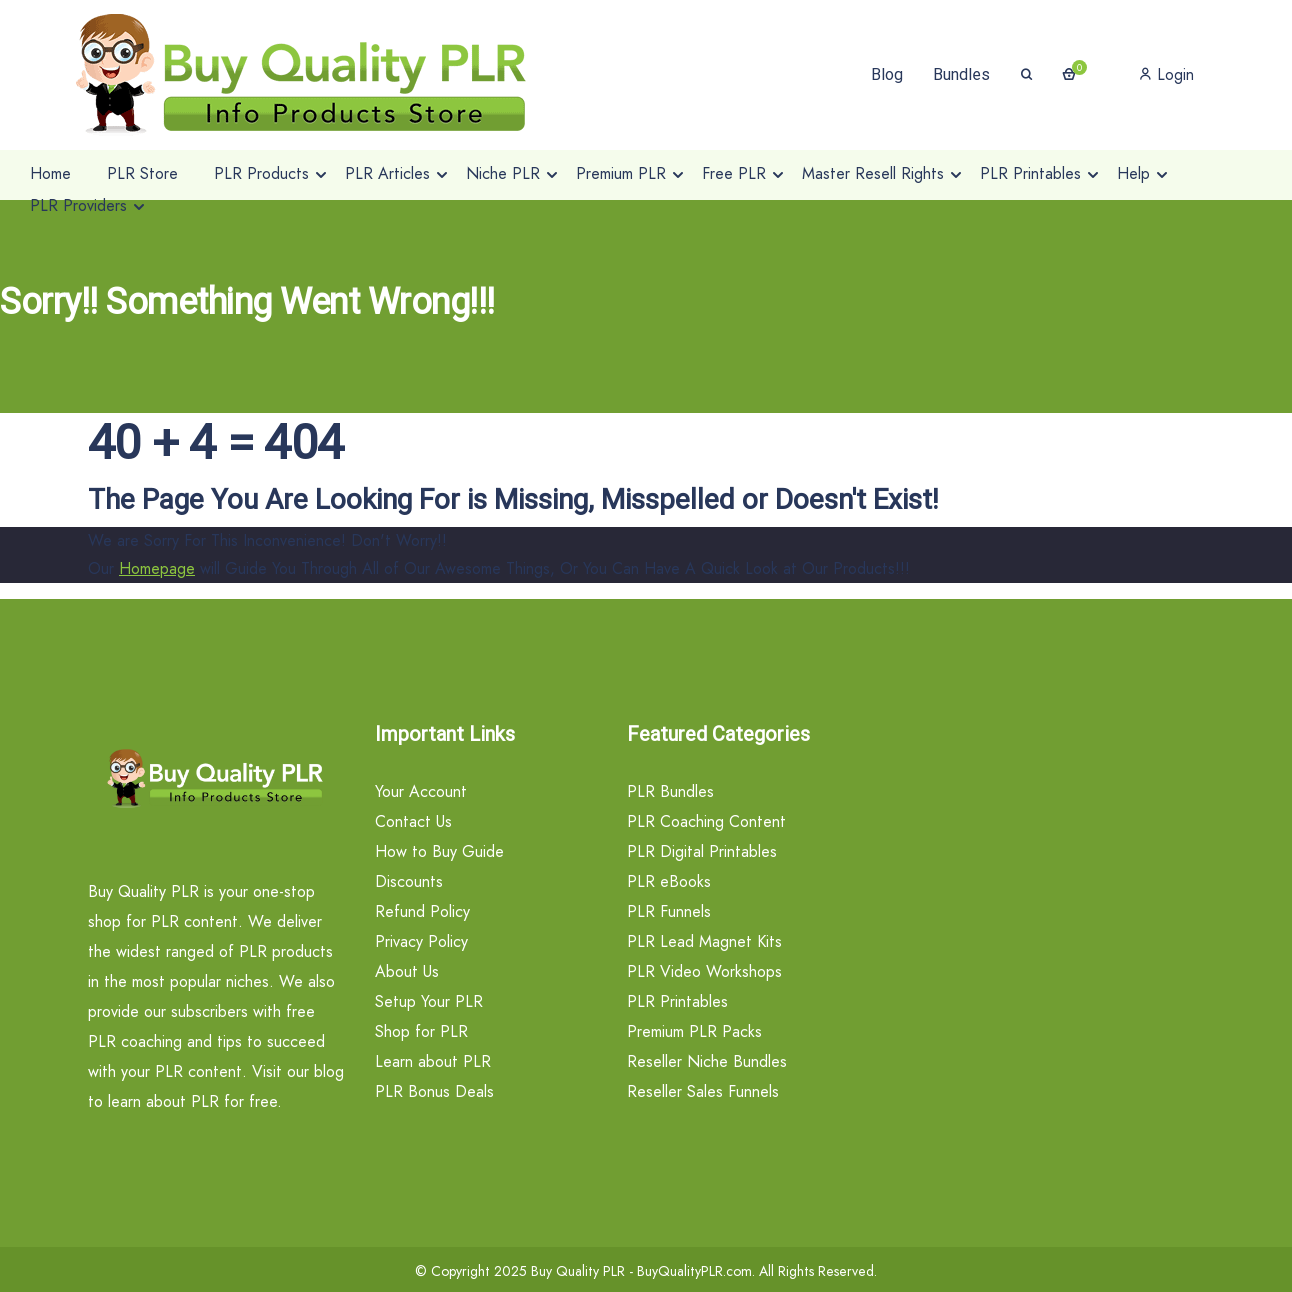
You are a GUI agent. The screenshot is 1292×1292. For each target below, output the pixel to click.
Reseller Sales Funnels (703, 1091)
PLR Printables (677, 1001)
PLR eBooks (669, 881)
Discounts (409, 881)
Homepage (157, 568)
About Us (407, 971)
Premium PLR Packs (694, 1031)
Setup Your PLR (429, 1001)
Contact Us (413, 821)
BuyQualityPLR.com (694, 1271)
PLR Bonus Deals (434, 1091)
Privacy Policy (421, 941)
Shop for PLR (421, 1031)
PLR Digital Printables (702, 851)
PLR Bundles (670, 791)
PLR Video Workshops (704, 971)
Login (1166, 74)
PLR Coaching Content (706, 821)
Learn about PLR (433, 1061)
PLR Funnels (669, 911)
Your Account (421, 791)
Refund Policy (422, 911)
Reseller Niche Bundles (707, 1061)
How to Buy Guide (439, 851)
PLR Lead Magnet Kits (704, 941)
